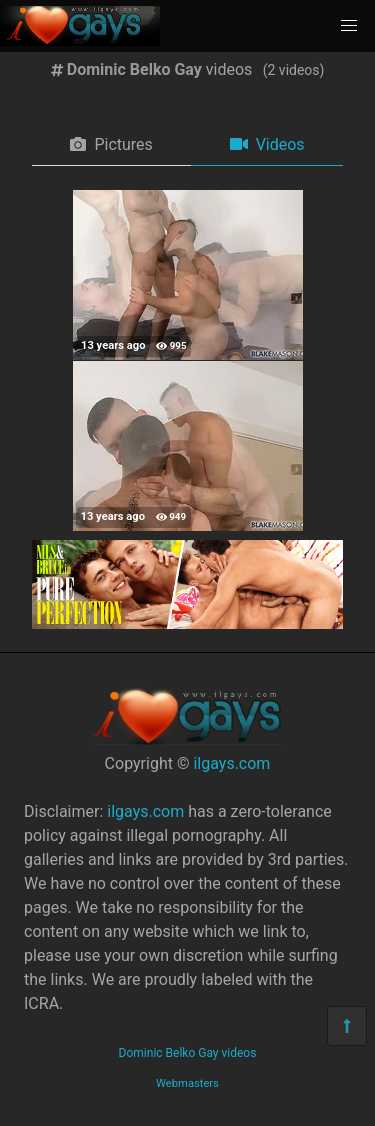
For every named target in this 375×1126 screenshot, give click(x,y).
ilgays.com (231, 763)
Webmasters (187, 1083)
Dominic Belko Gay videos (188, 1053)
